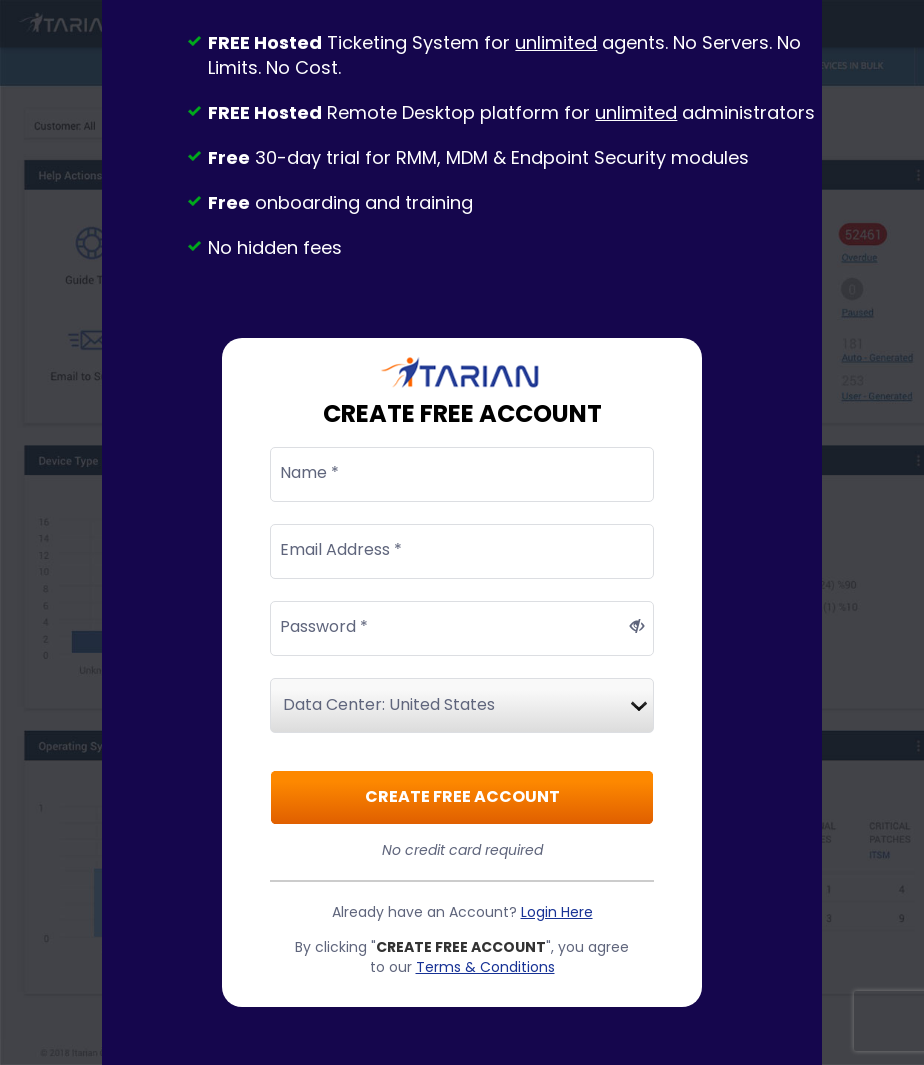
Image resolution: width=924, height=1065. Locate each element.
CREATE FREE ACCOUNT (462, 796)
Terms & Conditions (485, 967)
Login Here (557, 912)
